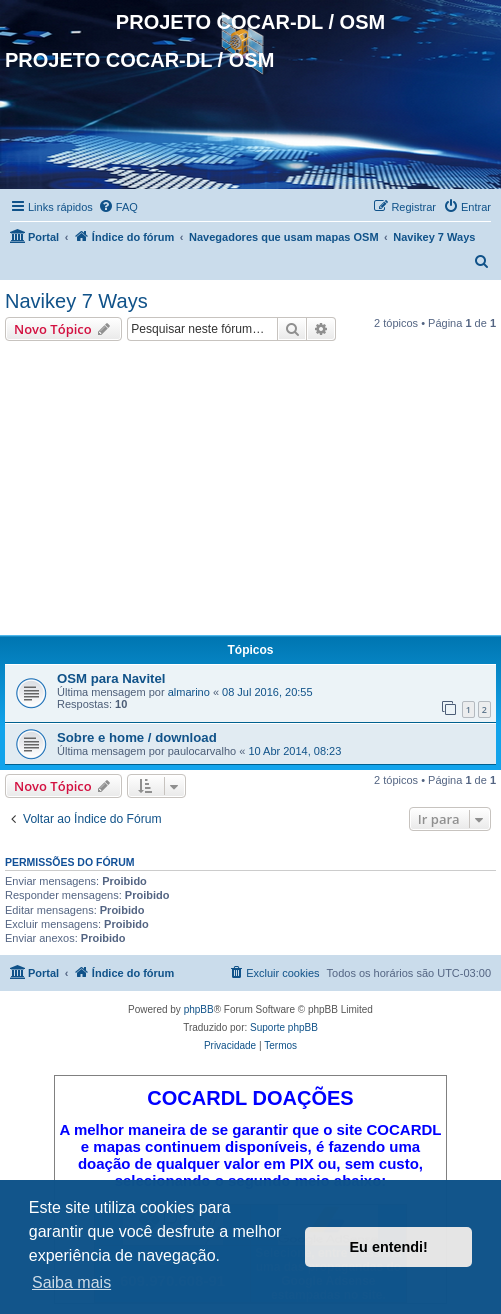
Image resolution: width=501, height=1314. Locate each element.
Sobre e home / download (137, 737)
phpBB (199, 1009)
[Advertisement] (250, 491)
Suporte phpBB (284, 1027)
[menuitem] (118, 207)
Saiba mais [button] (71, 1282)
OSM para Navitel (111, 678)
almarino (189, 692)
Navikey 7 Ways (76, 301)
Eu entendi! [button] (389, 1247)
